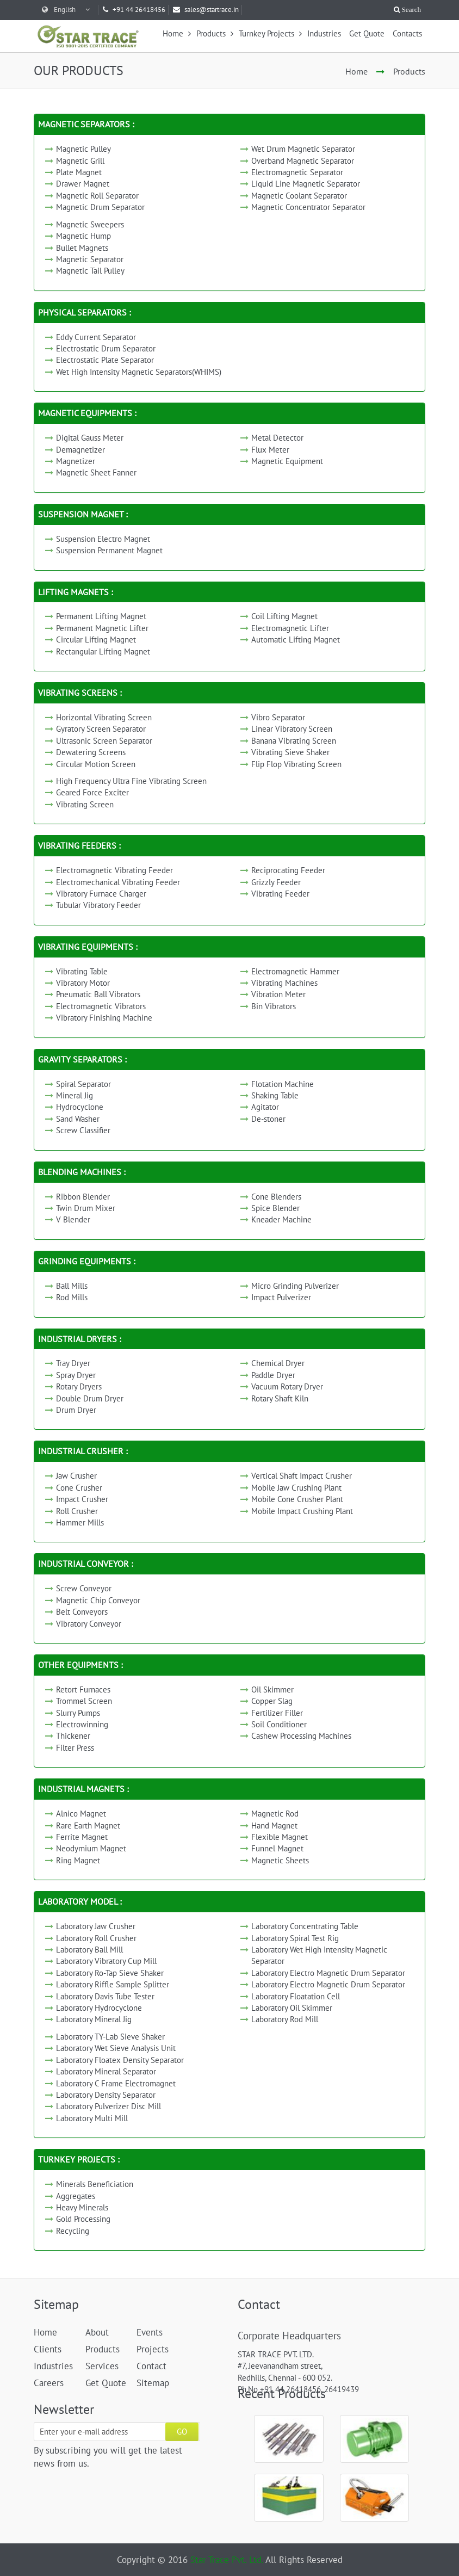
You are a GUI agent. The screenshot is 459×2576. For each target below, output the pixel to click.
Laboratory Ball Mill (89, 1949)
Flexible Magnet (279, 1837)
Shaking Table (275, 1095)
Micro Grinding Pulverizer (295, 1286)
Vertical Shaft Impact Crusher (301, 1476)
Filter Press (75, 1748)
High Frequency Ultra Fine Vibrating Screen (131, 781)
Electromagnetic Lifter (290, 628)
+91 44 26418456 (134, 9)
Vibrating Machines (284, 983)
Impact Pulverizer (281, 1297)
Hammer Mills (80, 1522)
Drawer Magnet (82, 183)
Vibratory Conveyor (88, 1624)
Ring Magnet (78, 1860)
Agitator (265, 1107)
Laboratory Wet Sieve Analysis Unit (116, 2048)
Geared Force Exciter (92, 792)
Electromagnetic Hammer (295, 971)
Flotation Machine (282, 1084)
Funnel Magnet (277, 1848)
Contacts (407, 33)
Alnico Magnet (81, 1813)
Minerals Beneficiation (94, 2184)
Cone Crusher (79, 1487)
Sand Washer (78, 1119)
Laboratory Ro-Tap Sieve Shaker (110, 1973)
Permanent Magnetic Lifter (102, 628)
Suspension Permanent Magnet (109, 550)
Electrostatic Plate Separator (105, 360)
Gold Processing (83, 2219)
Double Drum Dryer (89, 1398)
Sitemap (153, 2383)
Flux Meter (270, 449)
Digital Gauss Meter (89, 438)
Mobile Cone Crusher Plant (297, 1499)
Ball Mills (72, 1286)
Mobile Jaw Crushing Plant (296, 1487)
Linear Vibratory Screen (291, 729)
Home (177, 33)
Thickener (73, 1736)
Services (102, 2366)
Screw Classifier (83, 1130)
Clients (47, 2349)
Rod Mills (72, 1297)
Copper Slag (272, 1701)
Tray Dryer (73, 1363)
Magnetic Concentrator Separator (308, 207)
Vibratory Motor (83, 983)
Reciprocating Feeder (288, 870)
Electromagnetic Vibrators (101, 1006)
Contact (151, 2366)
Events (150, 2332)
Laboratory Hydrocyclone (99, 2008)
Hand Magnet (274, 1825)
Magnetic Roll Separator (97, 195)
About (97, 2332)
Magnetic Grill (80, 161)
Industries (324, 33)
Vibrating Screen (85, 804)
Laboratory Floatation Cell (295, 1996)
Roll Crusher (77, 1511)
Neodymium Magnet (91, 1848)
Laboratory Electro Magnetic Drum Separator (328, 1973)
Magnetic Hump (83, 236)
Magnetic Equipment (287, 461)
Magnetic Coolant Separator (299, 195)
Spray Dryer (76, 1375)
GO (182, 2431)
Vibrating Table (82, 971)
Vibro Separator (278, 717)
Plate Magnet (79, 172)
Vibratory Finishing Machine (104, 1017)
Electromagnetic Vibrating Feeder (114, 870)
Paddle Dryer (273, 1375)
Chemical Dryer (278, 1363)
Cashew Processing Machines (301, 1736)
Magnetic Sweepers (90, 224)
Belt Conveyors (82, 1612)
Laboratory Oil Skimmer (291, 2008)
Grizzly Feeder (276, 882)
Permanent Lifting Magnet (101, 616)
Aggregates (75, 2196)
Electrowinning (82, 1724)
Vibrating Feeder (280, 893)
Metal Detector (277, 438)
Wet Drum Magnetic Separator (303, 149)
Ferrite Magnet (82, 1837)
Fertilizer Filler (277, 1713)
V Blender (73, 1219)
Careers (49, 2383)
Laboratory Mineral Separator (106, 2071)
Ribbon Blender (83, 1196)
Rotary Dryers (79, 1386)
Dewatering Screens (91, 752)
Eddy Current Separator (96, 337)
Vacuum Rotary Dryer (287, 1386)
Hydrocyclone (79, 1107)
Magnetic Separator (89, 259)
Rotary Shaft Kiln (279, 1398)
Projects (153, 2349)
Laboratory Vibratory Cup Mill (106, 1961)
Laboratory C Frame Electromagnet (116, 2083)
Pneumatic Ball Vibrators (98, 994)
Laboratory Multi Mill (92, 2118)
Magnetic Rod (275, 1813)
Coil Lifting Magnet (284, 616)
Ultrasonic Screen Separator (104, 741)
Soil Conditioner (279, 1724)
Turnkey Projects (270, 33)
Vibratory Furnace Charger (101, 893)
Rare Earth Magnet (88, 1825)
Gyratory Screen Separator (101, 729)
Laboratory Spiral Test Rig (295, 1938)
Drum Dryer (76, 1410)
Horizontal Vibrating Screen (104, 717)
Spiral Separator (83, 1084)
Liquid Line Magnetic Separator (305, 183)
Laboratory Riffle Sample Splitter (112, 1984)
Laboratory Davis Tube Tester (105, 1996)
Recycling (72, 2231)
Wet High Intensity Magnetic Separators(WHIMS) (138, 372)
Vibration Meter (278, 994)
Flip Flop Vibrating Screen (296, 764)
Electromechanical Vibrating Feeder (118, 882)
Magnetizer (75, 461)
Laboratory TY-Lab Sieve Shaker (110, 2036)
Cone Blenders (276, 1196)
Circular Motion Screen (95, 764)
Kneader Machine (281, 1219)
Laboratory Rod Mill (284, 2019)
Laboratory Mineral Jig (94, 2019)
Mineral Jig (74, 1095)
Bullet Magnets (82, 248)
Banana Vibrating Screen (293, 741)
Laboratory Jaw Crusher (95, 1926)
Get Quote (366, 33)
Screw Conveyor (83, 1588)
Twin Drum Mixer (85, 1208)
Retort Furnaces (83, 1689)
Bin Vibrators (273, 1006)
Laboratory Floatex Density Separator (120, 2060)
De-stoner (268, 1119)
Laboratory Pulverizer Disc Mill (108, 2106)
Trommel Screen (84, 1701)
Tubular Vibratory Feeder (98, 905)
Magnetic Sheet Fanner (96, 472)
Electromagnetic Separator (297, 172)
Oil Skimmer (272, 1689)
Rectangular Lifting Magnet (103, 651)
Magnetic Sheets (280, 1860)
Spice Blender (275, 1208)
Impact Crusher (82, 1499)
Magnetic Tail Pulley (90, 270)
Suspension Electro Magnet (103, 539)
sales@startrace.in (206, 9)
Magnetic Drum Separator (100, 207)
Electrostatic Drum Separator (106, 348)
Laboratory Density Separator (106, 2095)
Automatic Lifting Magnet (295, 639)
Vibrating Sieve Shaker (290, 752)
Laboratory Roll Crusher (96, 1938)
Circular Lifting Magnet (96, 639)
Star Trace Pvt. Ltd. (226, 2560)
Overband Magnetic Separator (302, 161)
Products (214, 33)
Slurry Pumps (78, 1713)
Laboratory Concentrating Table (304, 1926)
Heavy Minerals (82, 2207)
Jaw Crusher (76, 1476)
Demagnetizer (80, 449)
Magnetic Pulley (83, 149)
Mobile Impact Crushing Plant (302, 1511)
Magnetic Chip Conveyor (98, 1600)
